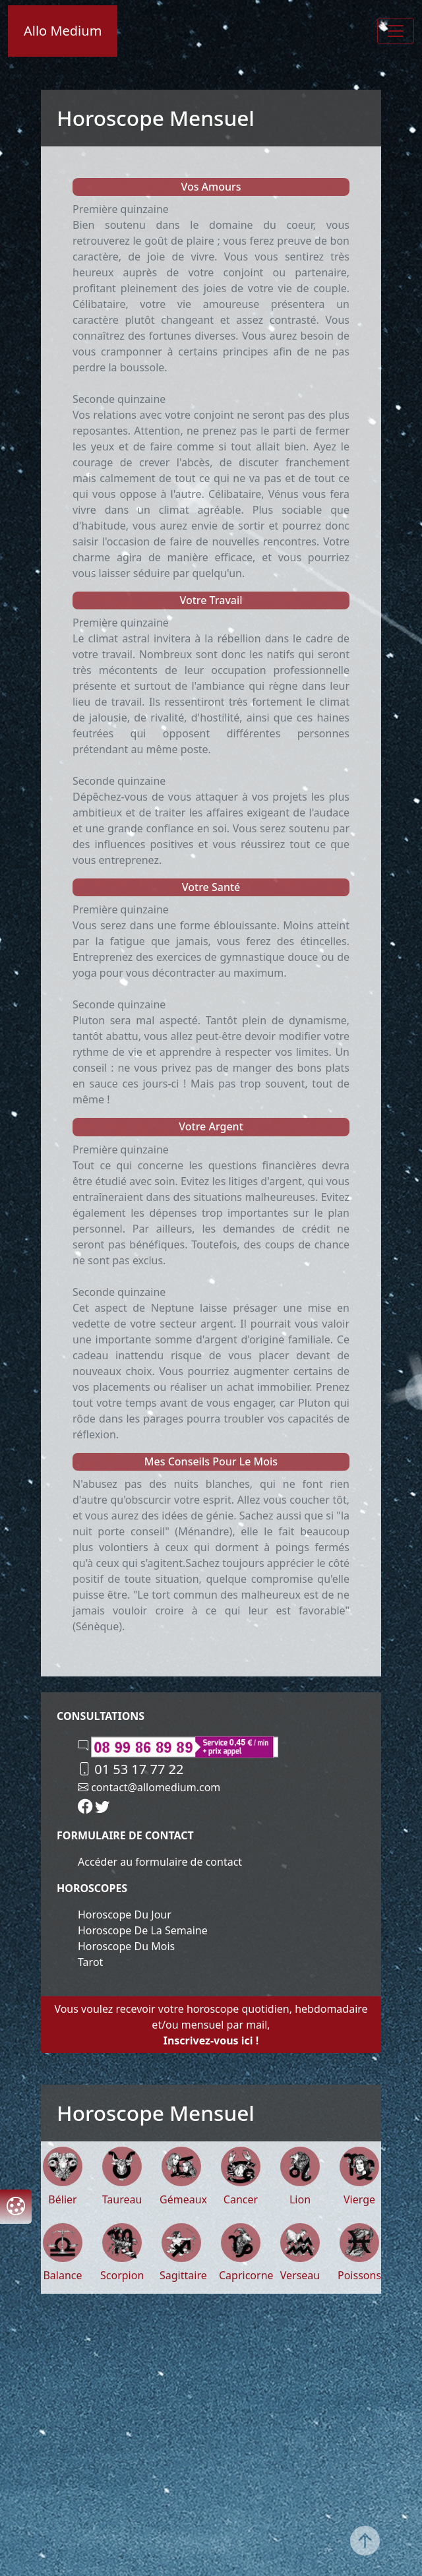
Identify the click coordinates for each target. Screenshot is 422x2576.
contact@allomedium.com (149, 1787)
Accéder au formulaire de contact (160, 1862)
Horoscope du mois (126, 1946)
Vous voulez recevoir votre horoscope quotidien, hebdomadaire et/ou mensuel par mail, (210, 2025)
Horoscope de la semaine (143, 1930)
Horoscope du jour (124, 1914)
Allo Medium (63, 31)
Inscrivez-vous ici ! (211, 2040)
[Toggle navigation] (395, 31)
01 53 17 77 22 (130, 1769)
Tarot (90, 1962)
